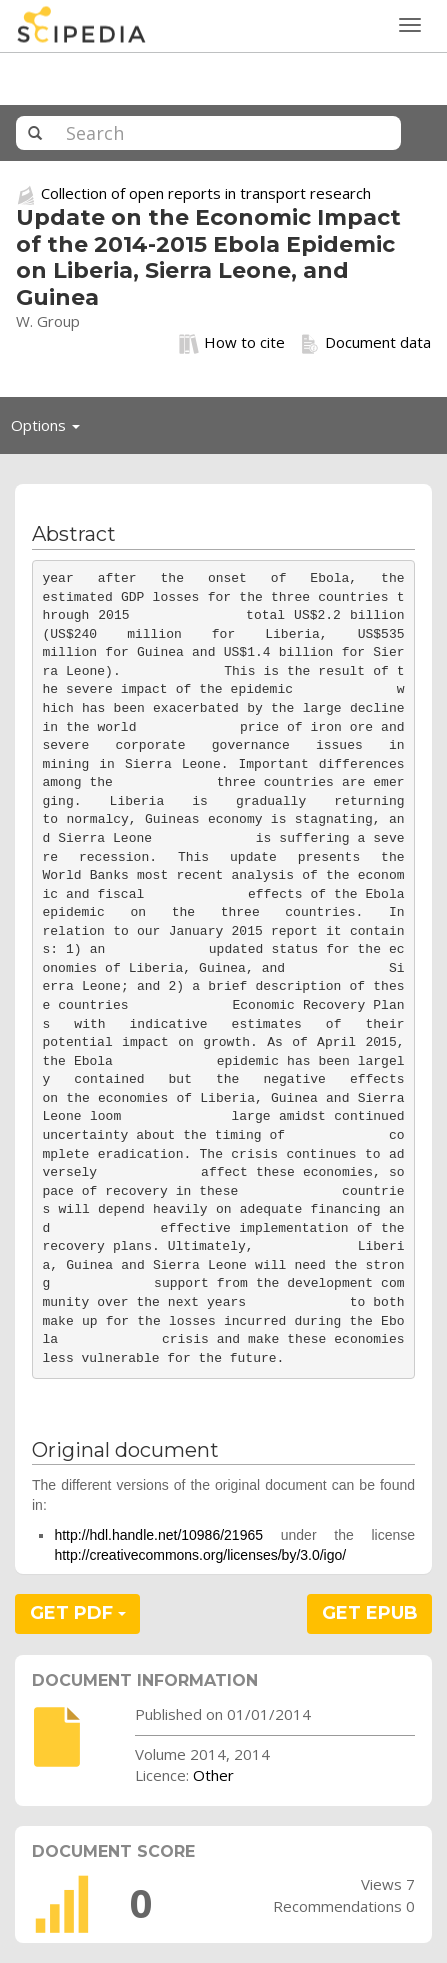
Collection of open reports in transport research (206, 193)
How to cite (232, 343)
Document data (365, 343)
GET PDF (78, 1613)
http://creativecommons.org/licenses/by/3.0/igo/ (200, 1555)
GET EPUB (370, 1613)
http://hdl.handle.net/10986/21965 (158, 1535)
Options (51, 430)
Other (213, 1775)
